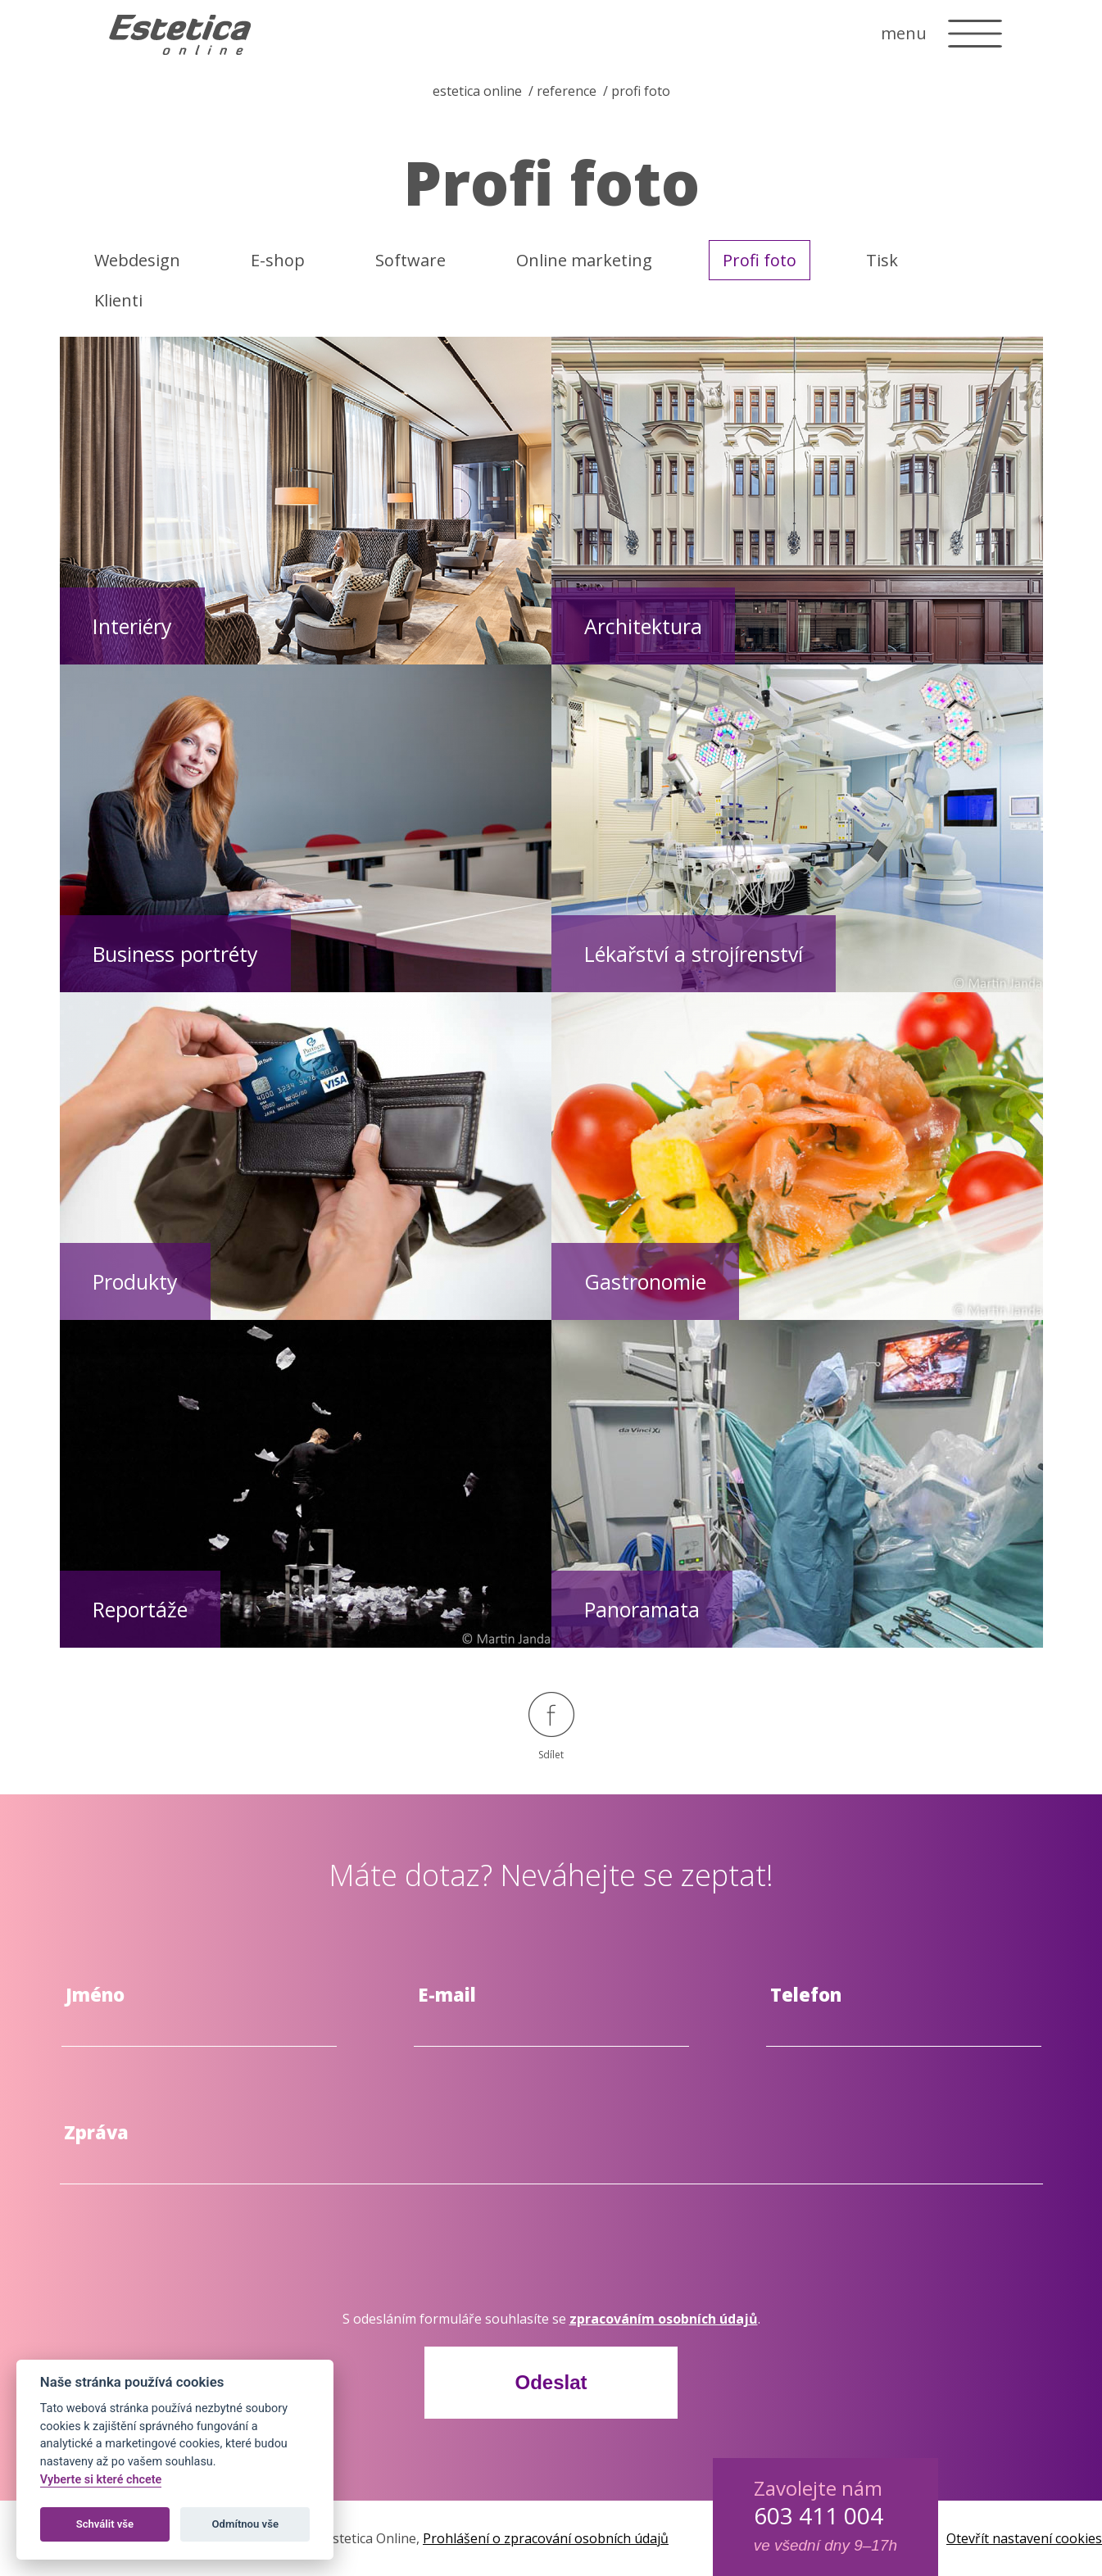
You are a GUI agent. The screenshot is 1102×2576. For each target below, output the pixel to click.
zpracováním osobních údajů (663, 2319)
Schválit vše (105, 2524)
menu (904, 33)
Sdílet (551, 1727)
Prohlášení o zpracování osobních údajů (546, 2538)
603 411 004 (818, 2515)
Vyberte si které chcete (101, 2480)
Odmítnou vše (245, 2524)
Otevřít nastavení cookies (1024, 2538)
